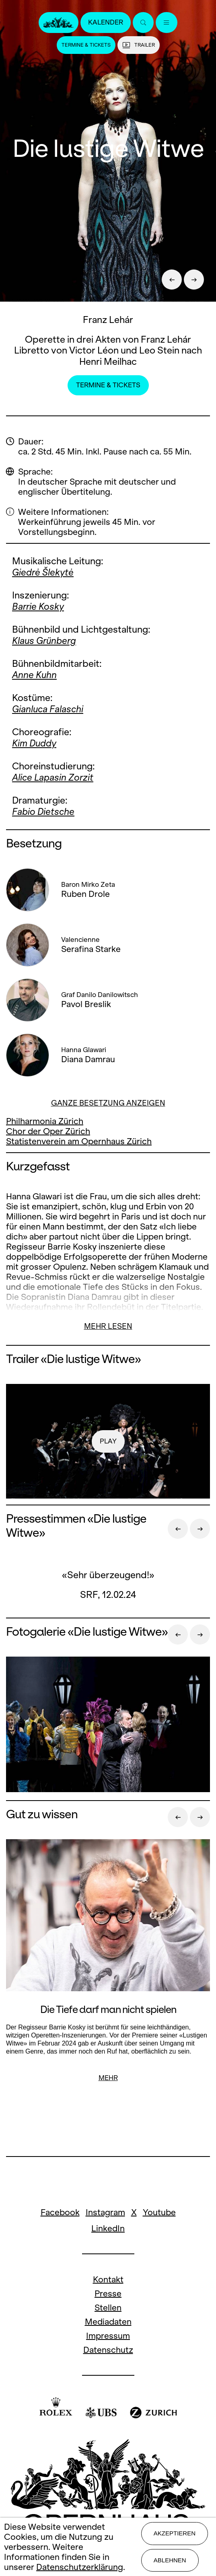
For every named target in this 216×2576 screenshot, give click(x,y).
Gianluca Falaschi (47, 709)
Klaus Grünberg (44, 640)
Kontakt (108, 2279)
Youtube (159, 2212)
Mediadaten (108, 2321)
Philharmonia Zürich (44, 1121)
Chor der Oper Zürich (48, 1131)
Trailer (138, 45)
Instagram (105, 2212)
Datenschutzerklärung (79, 2567)
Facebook (60, 2212)
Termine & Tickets (86, 45)
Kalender (105, 22)
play (108, 1441)
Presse (108, 2293)
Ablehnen (170, 2560)
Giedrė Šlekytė (43, 572)
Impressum (108, 2335)
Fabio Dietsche (43, 811)
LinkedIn (108, 2228)
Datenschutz (108, 2349)
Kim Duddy (34, 743)
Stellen (108, 2307)
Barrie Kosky (38, 606)
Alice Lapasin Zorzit (52, 777)
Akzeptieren (174, 2533)
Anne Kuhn (34, 675)
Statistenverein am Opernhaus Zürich (79, 1141)
